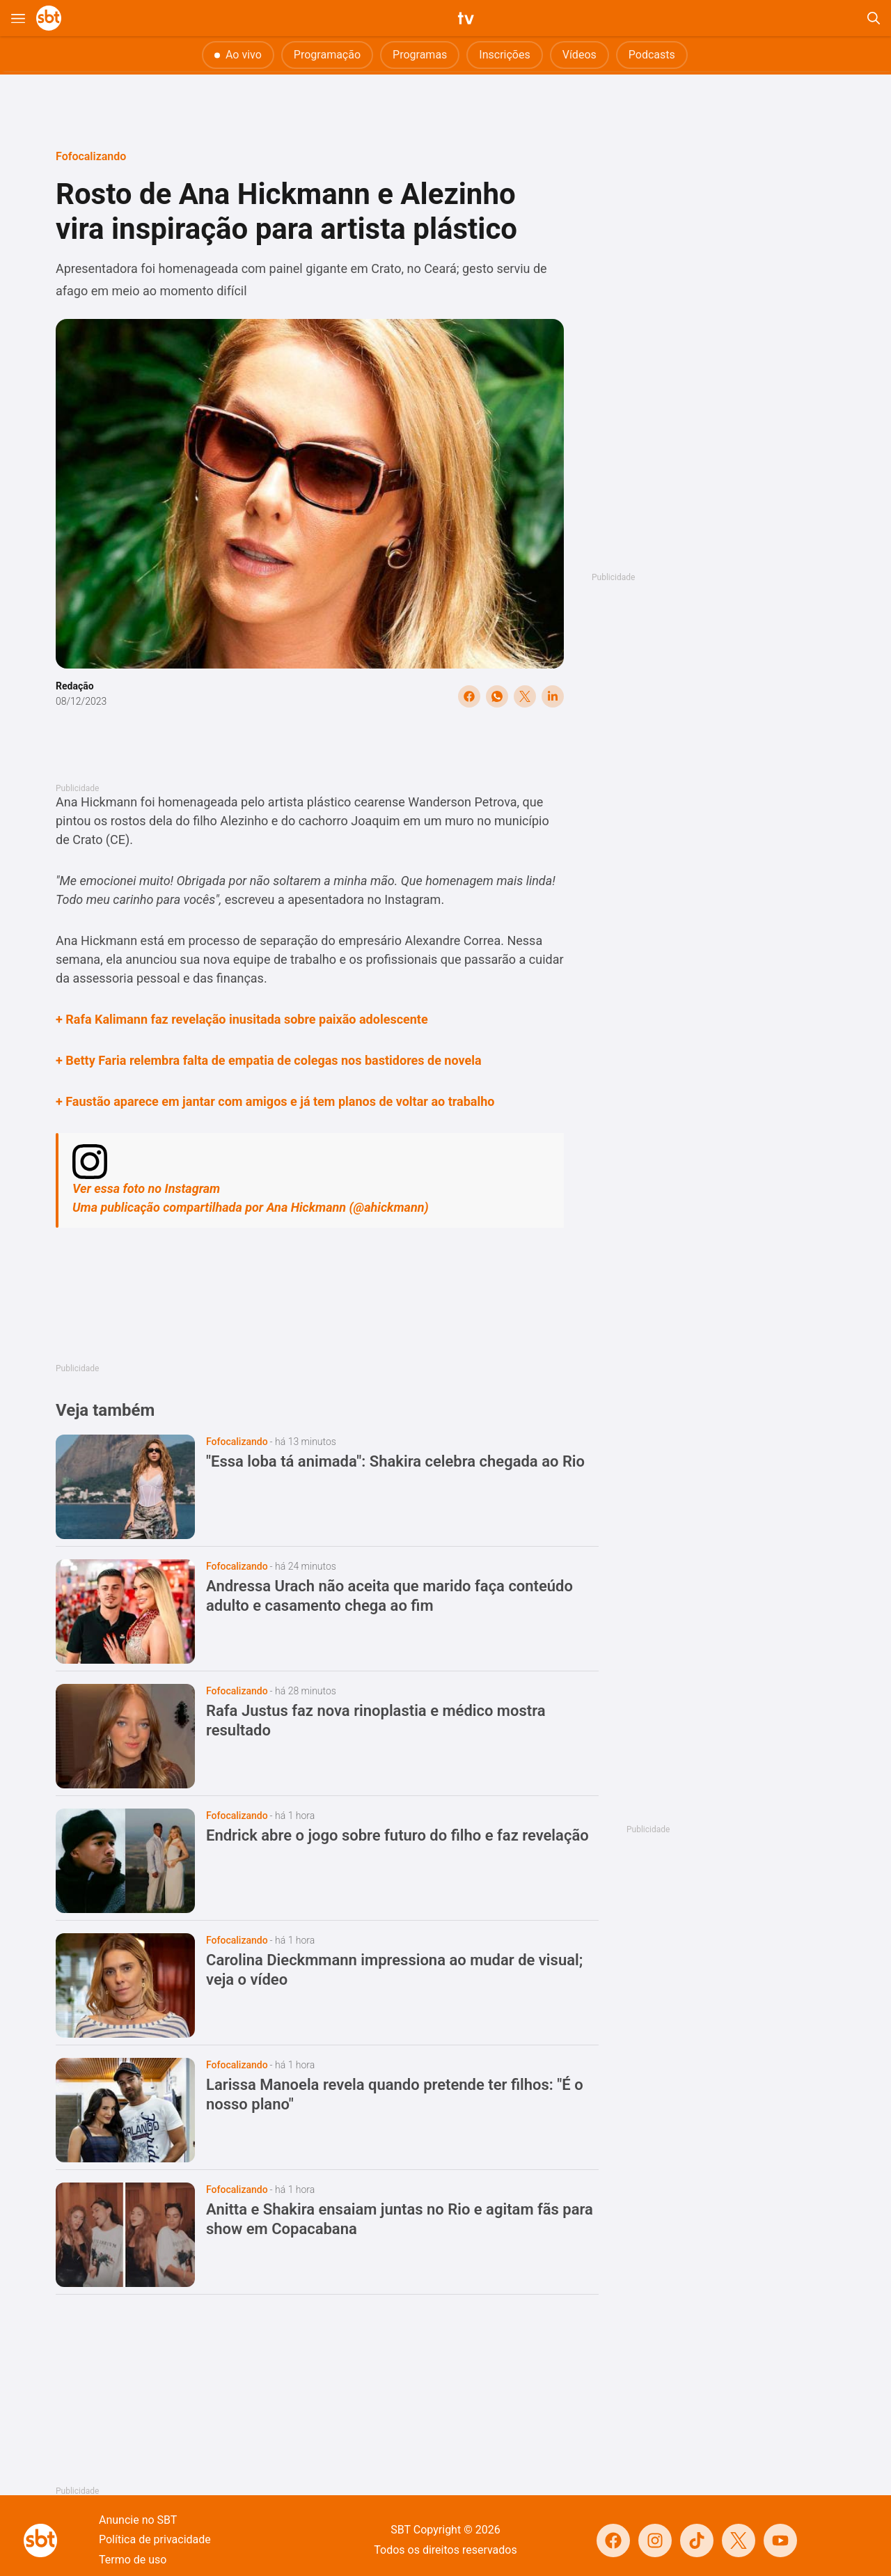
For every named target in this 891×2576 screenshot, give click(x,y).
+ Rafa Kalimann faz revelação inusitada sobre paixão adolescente (242, 1019)
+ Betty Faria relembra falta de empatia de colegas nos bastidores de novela (269, 1060)
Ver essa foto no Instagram (146, 1188)
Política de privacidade (155, 2539)
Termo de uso (132, 2559)
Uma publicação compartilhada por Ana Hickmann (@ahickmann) (250, 1207)
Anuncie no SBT (138, 2520)
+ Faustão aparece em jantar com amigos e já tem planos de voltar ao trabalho (275, 1101)
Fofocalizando (91, 156)
